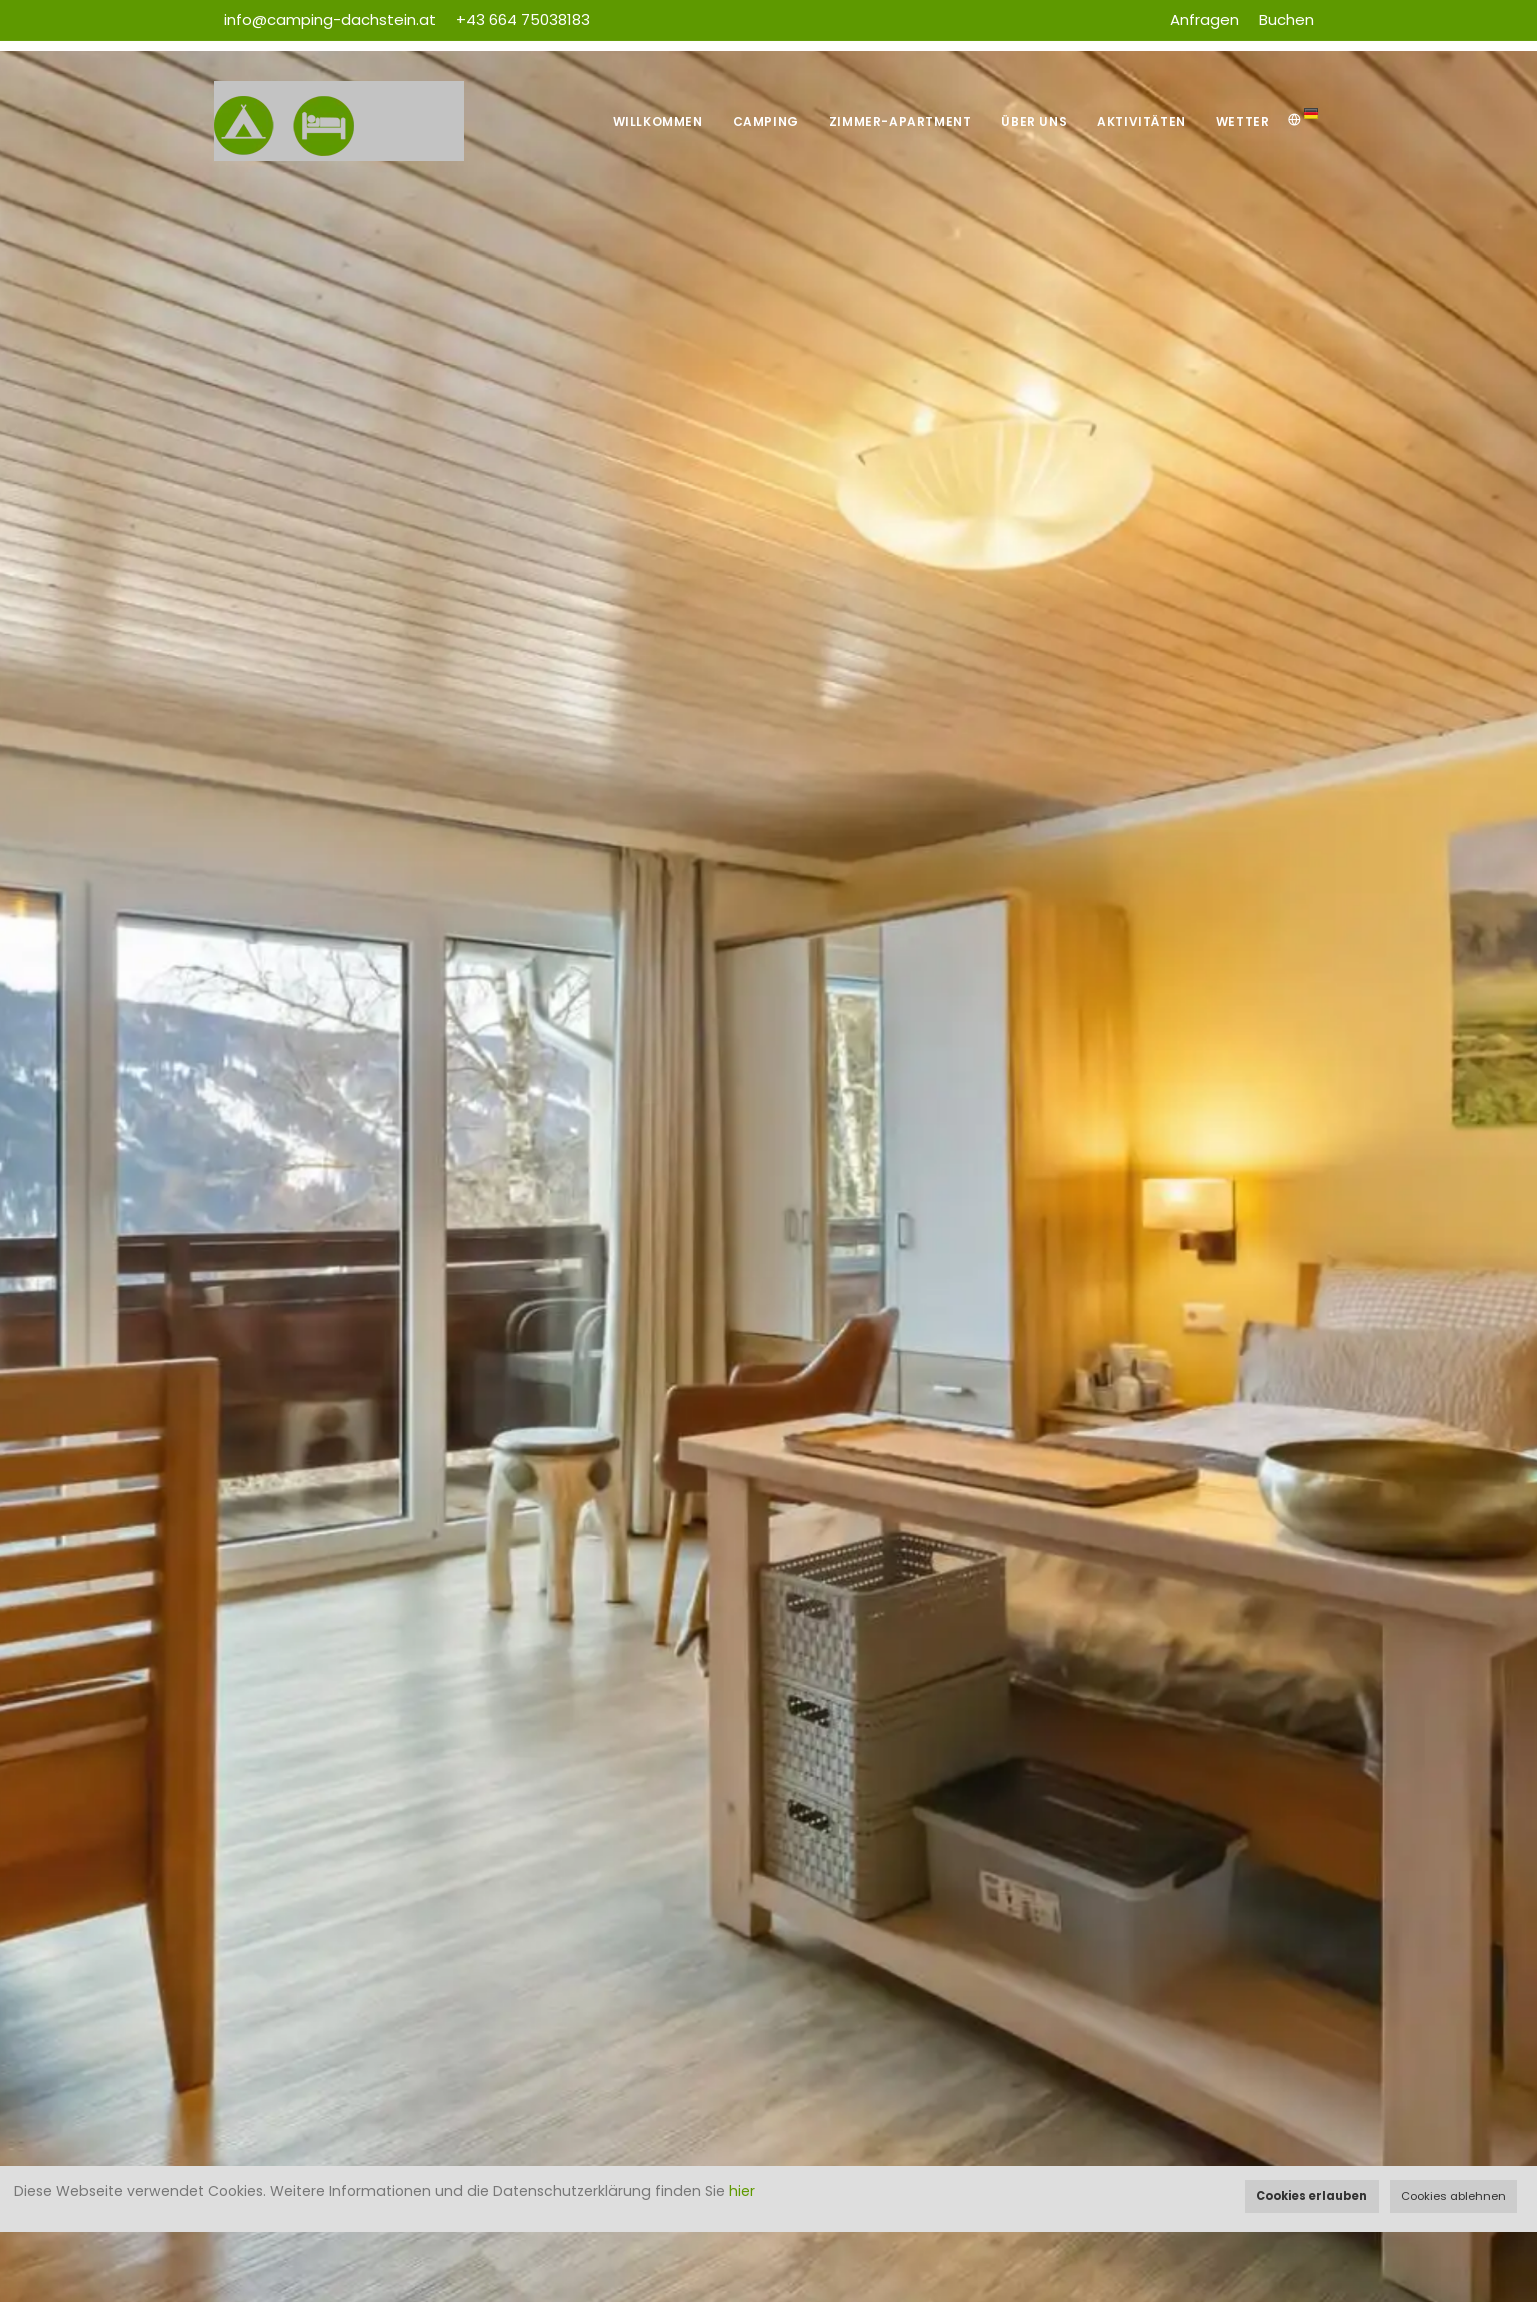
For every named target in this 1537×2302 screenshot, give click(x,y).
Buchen (1286, 19)
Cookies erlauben (1311, 2196)
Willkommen (658, 121)
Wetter (1243, 121)
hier (742, 2191)
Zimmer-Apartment (900, 121)
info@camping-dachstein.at (330, 19)
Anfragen (1204, 19)
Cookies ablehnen (1453, 2196)
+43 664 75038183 (523, 19)
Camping (766, 121)
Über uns (1034, 121)
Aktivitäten (1141, 121)
